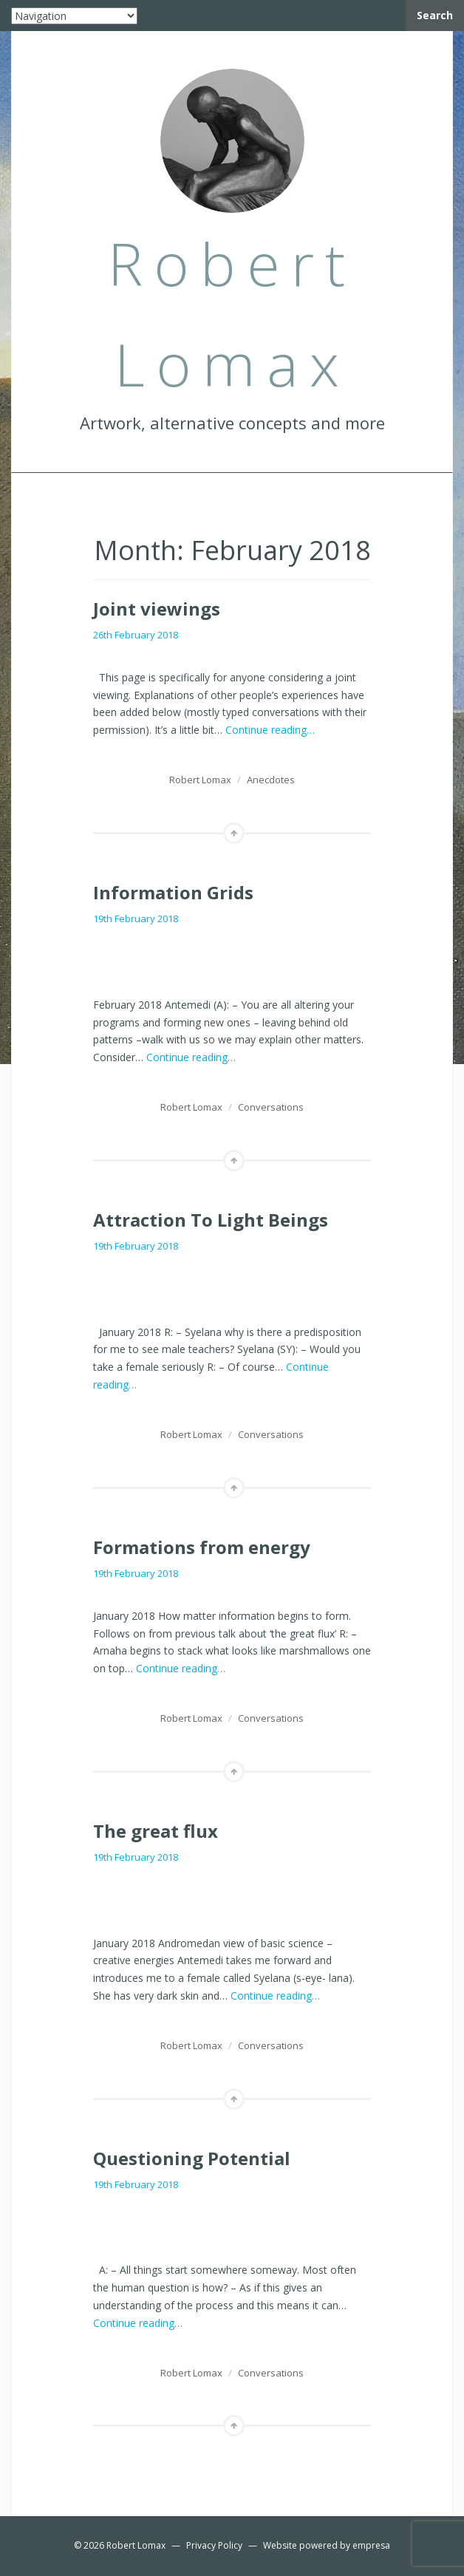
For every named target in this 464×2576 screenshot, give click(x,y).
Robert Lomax (200, 779)
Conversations (271, 1107)
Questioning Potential (191, 2158)
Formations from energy (201, 1547)
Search (435, 15)
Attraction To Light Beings (210, 1219)
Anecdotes (271, 779)
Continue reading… (270, 730)
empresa (371, 2545)
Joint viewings (156, 608)
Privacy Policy (214, 2545)
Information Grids (173, 892)
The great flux (155, 1831)
